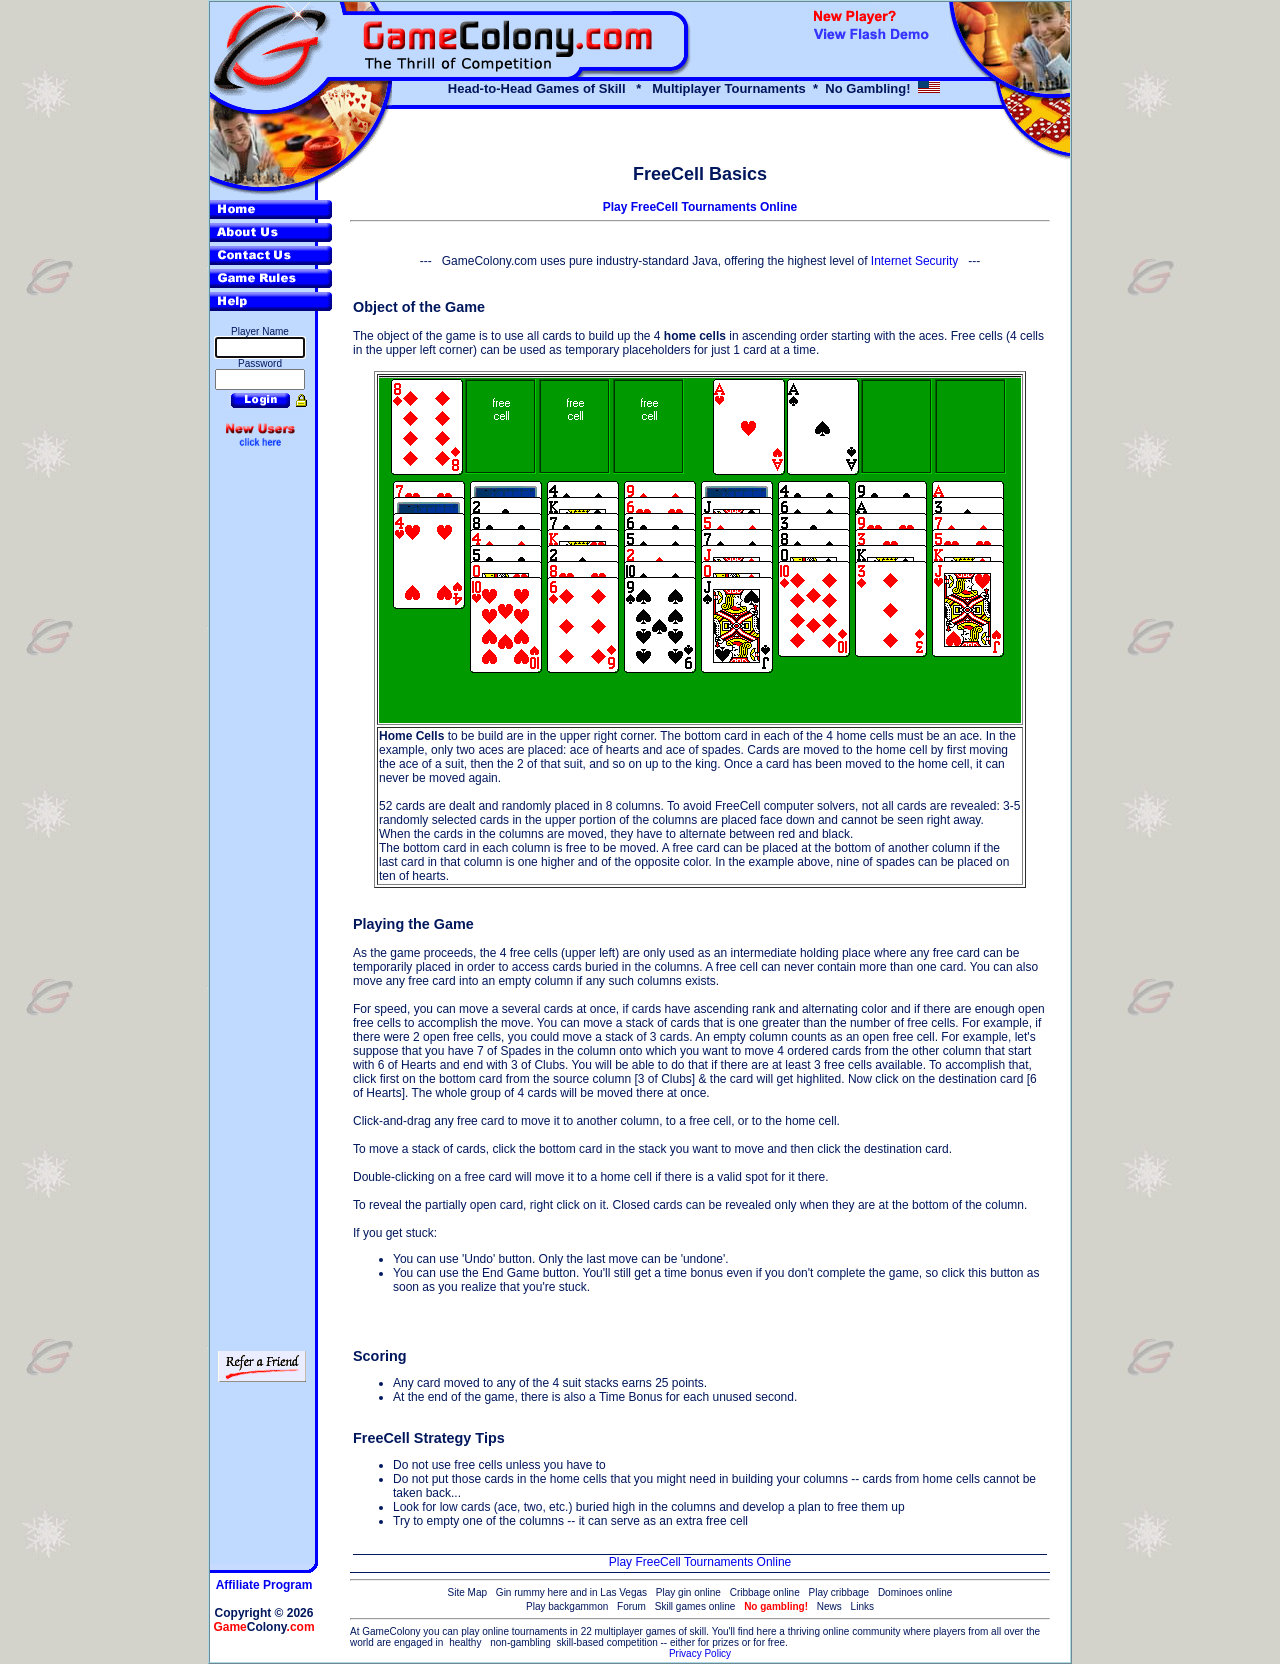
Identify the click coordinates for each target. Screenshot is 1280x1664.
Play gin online (688, 1592)
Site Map (467, 1592)
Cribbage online (765, 1592)
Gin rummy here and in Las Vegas (571, 1592)
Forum (631, 1606)
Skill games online (695, 1606)
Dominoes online (915, 1592)
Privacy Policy (700, 1653)
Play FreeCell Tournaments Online (700, 207)
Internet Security (914, 261)
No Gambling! (867, 88)
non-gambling (520, 1642)
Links (862, 1606)
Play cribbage (839, 1592)
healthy (465, 1642)
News (829, 1606)
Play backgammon (567, 1606)
